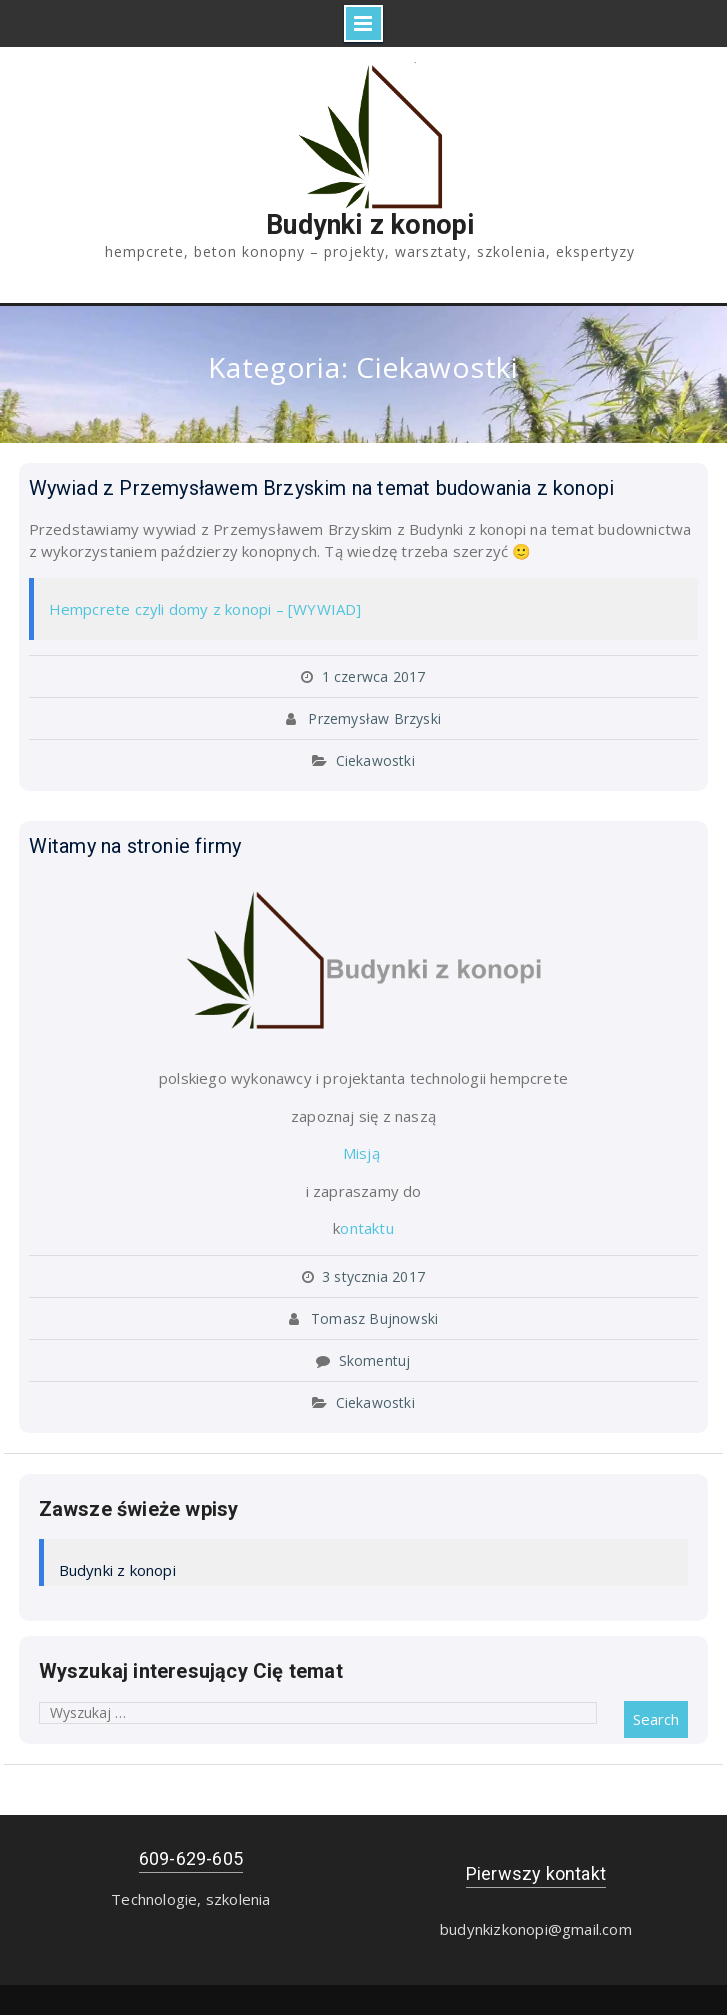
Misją (363, 1153)
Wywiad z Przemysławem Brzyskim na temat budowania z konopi (322, 488)
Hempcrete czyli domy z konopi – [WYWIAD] (205, 609)
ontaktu (366, 1228)
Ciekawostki (375, 760)
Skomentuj (375, 1360)
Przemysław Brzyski (374, 718)
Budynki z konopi (370, 225)
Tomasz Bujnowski (374, 1318)
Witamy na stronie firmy (135, 846)
